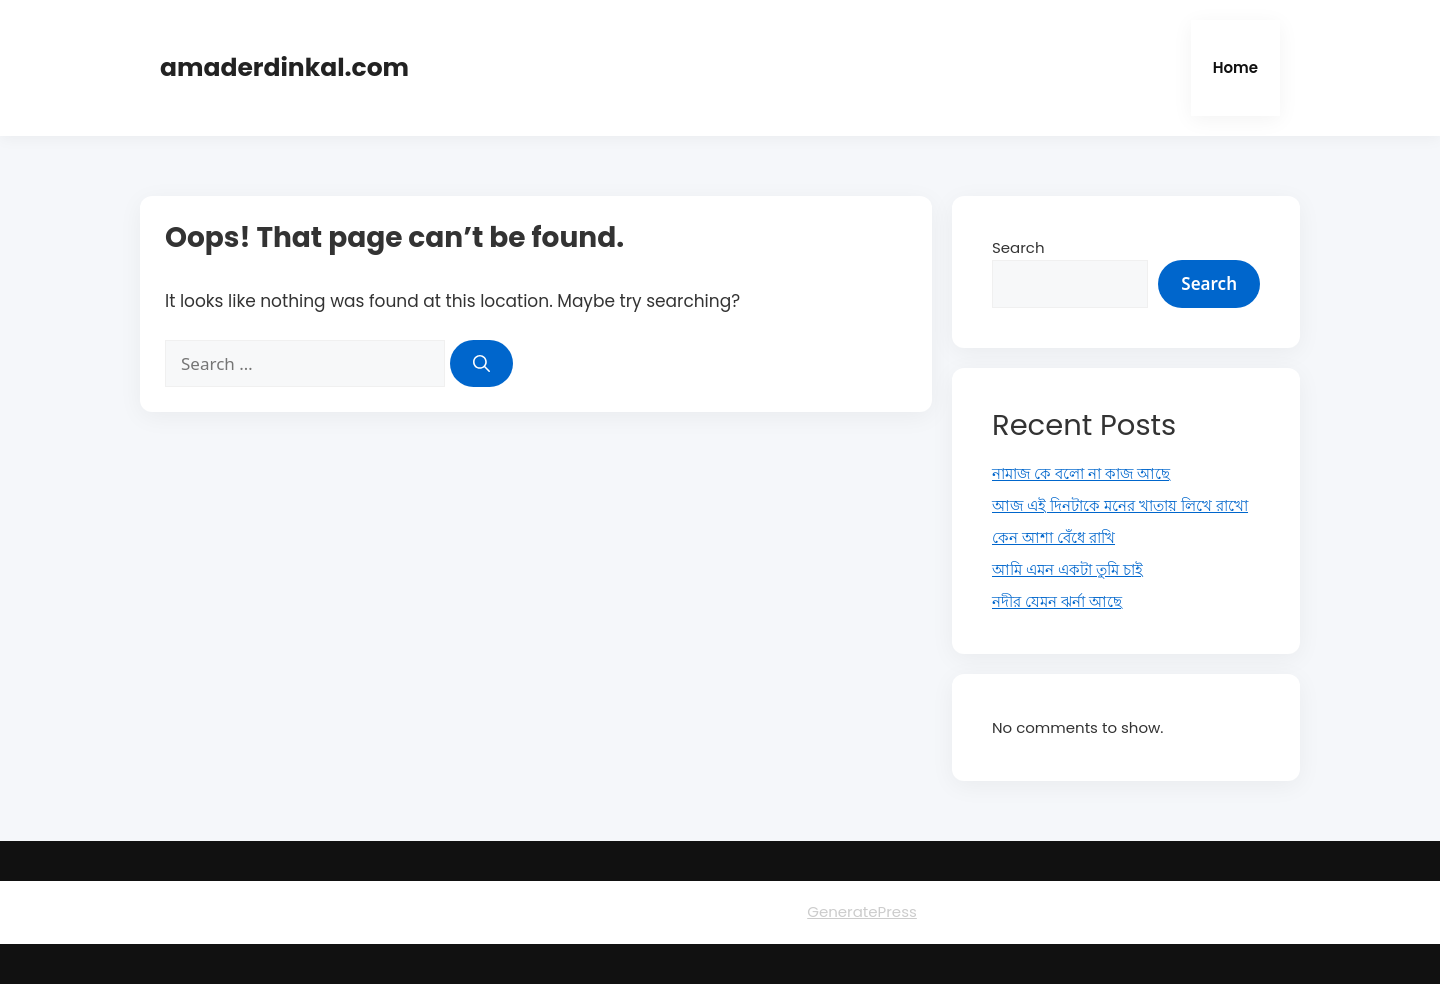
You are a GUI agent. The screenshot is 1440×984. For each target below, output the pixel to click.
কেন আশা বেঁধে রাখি (1053, 537)
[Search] (481, 364)
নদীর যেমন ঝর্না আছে (1057, 601)
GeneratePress (862, 911)
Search (1018, 247)
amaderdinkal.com (284, 67)
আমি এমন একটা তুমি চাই (1067, 569)
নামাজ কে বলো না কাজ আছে (1081, 473)
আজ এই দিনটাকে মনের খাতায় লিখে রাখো (1120, 505)
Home (1235, 67)
